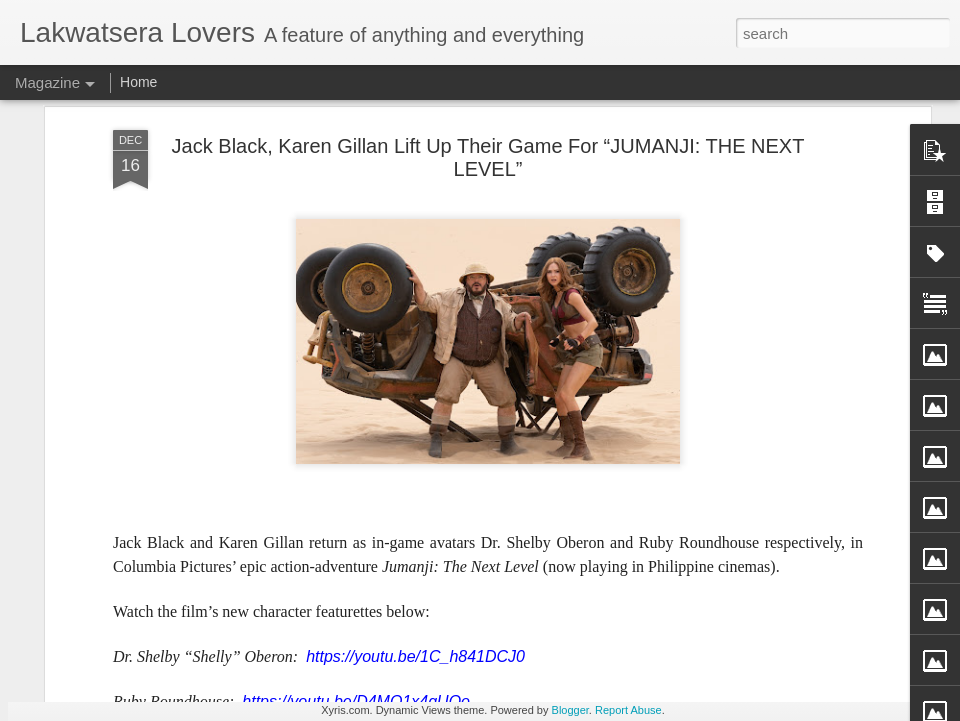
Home (138, 82)
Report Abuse (628, 710)
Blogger (570, 710)
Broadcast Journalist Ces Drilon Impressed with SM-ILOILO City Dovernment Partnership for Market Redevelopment (787, 199)
